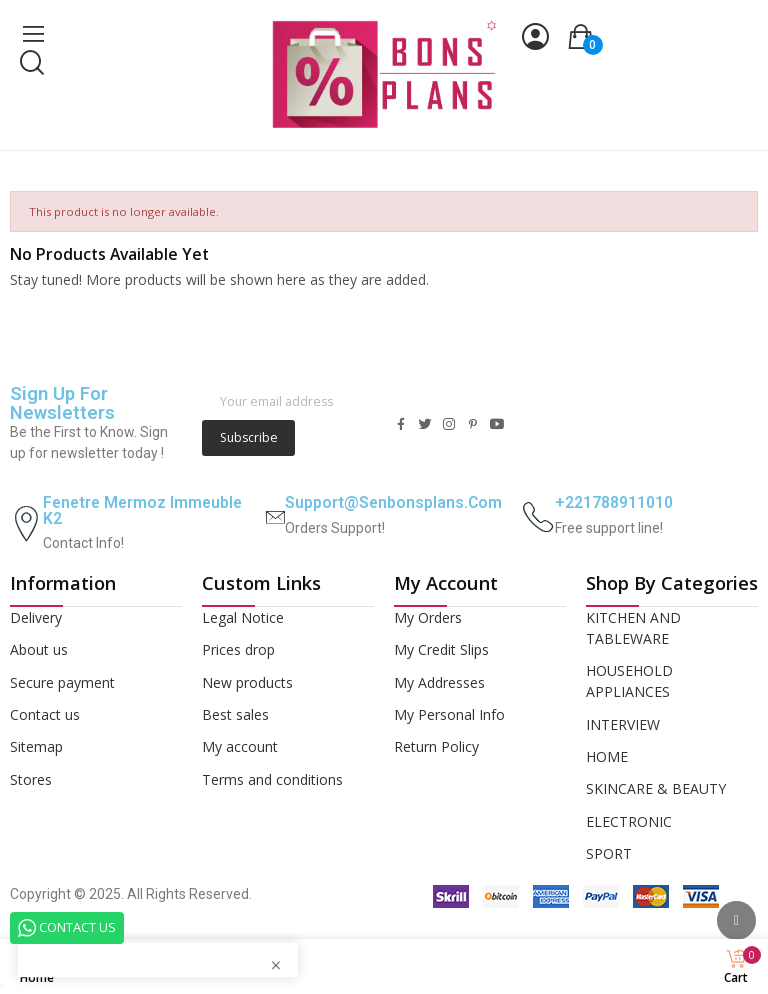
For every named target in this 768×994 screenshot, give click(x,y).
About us (39, 649)
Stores (31, 779)
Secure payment (62, 682)
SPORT (609, 853)
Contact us (45, 714)
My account (240, 746)
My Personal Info (449, 714)
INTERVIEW (623, 724)
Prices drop (238, 649)
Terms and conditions (272, 779)
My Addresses (439, 682)
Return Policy (436, 746)
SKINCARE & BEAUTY (656, 788)
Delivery (36, 617)
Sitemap (36, 746)
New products (247, 682)
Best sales (235, 714)
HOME (607, 756)
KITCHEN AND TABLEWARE (633, 628)
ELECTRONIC (629, 821)
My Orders (428, 617)
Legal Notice (243, 617)
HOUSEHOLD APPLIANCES (629, 681)
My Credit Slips (441, 649)
